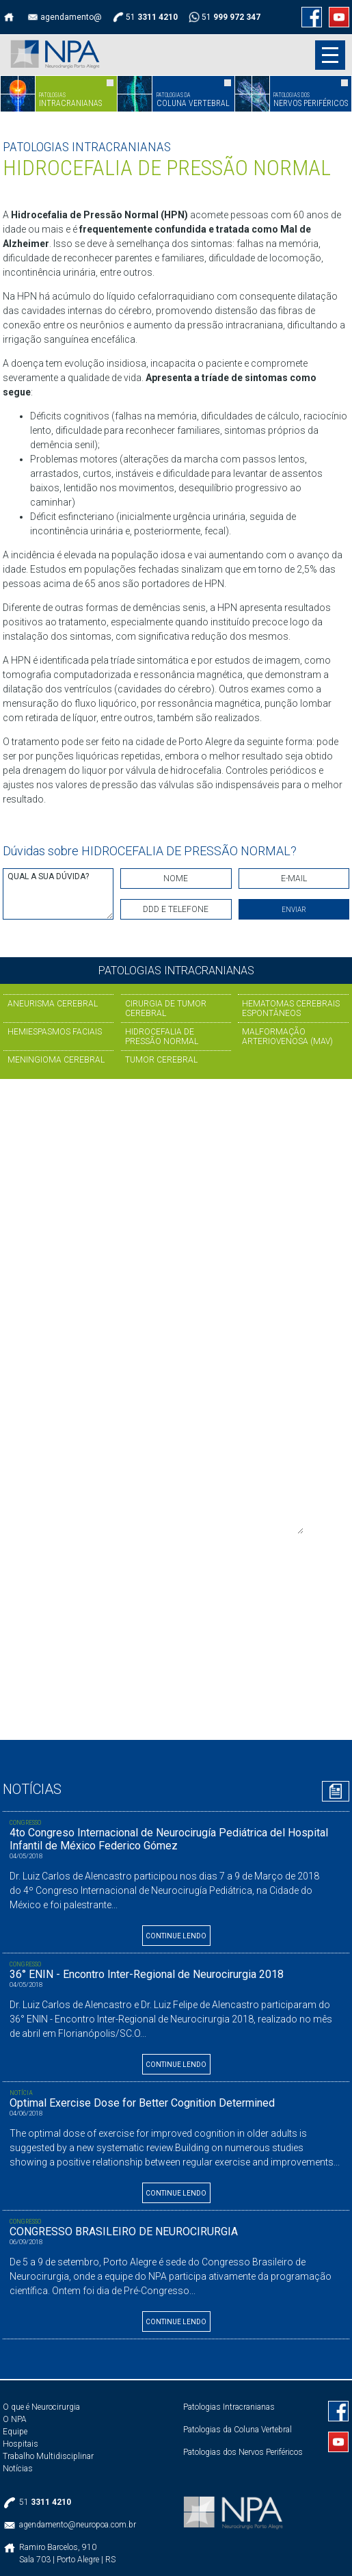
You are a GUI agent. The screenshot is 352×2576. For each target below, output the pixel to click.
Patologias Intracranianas (229, 2407)
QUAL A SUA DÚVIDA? (58, 894)
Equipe (15, 2431)
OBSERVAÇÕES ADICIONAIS (176, 1493)
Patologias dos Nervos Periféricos (243, 2452)
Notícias (18, 2468)
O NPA (15, 2419)
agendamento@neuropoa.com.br (137, 1283)
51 (94, 1201)
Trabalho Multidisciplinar (48, 2456)
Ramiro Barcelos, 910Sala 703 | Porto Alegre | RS (67, 2553)
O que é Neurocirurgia (41, 2407)
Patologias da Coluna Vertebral (237, 2429)
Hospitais (20, 2444)
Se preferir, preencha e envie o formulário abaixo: (169, 1311)
